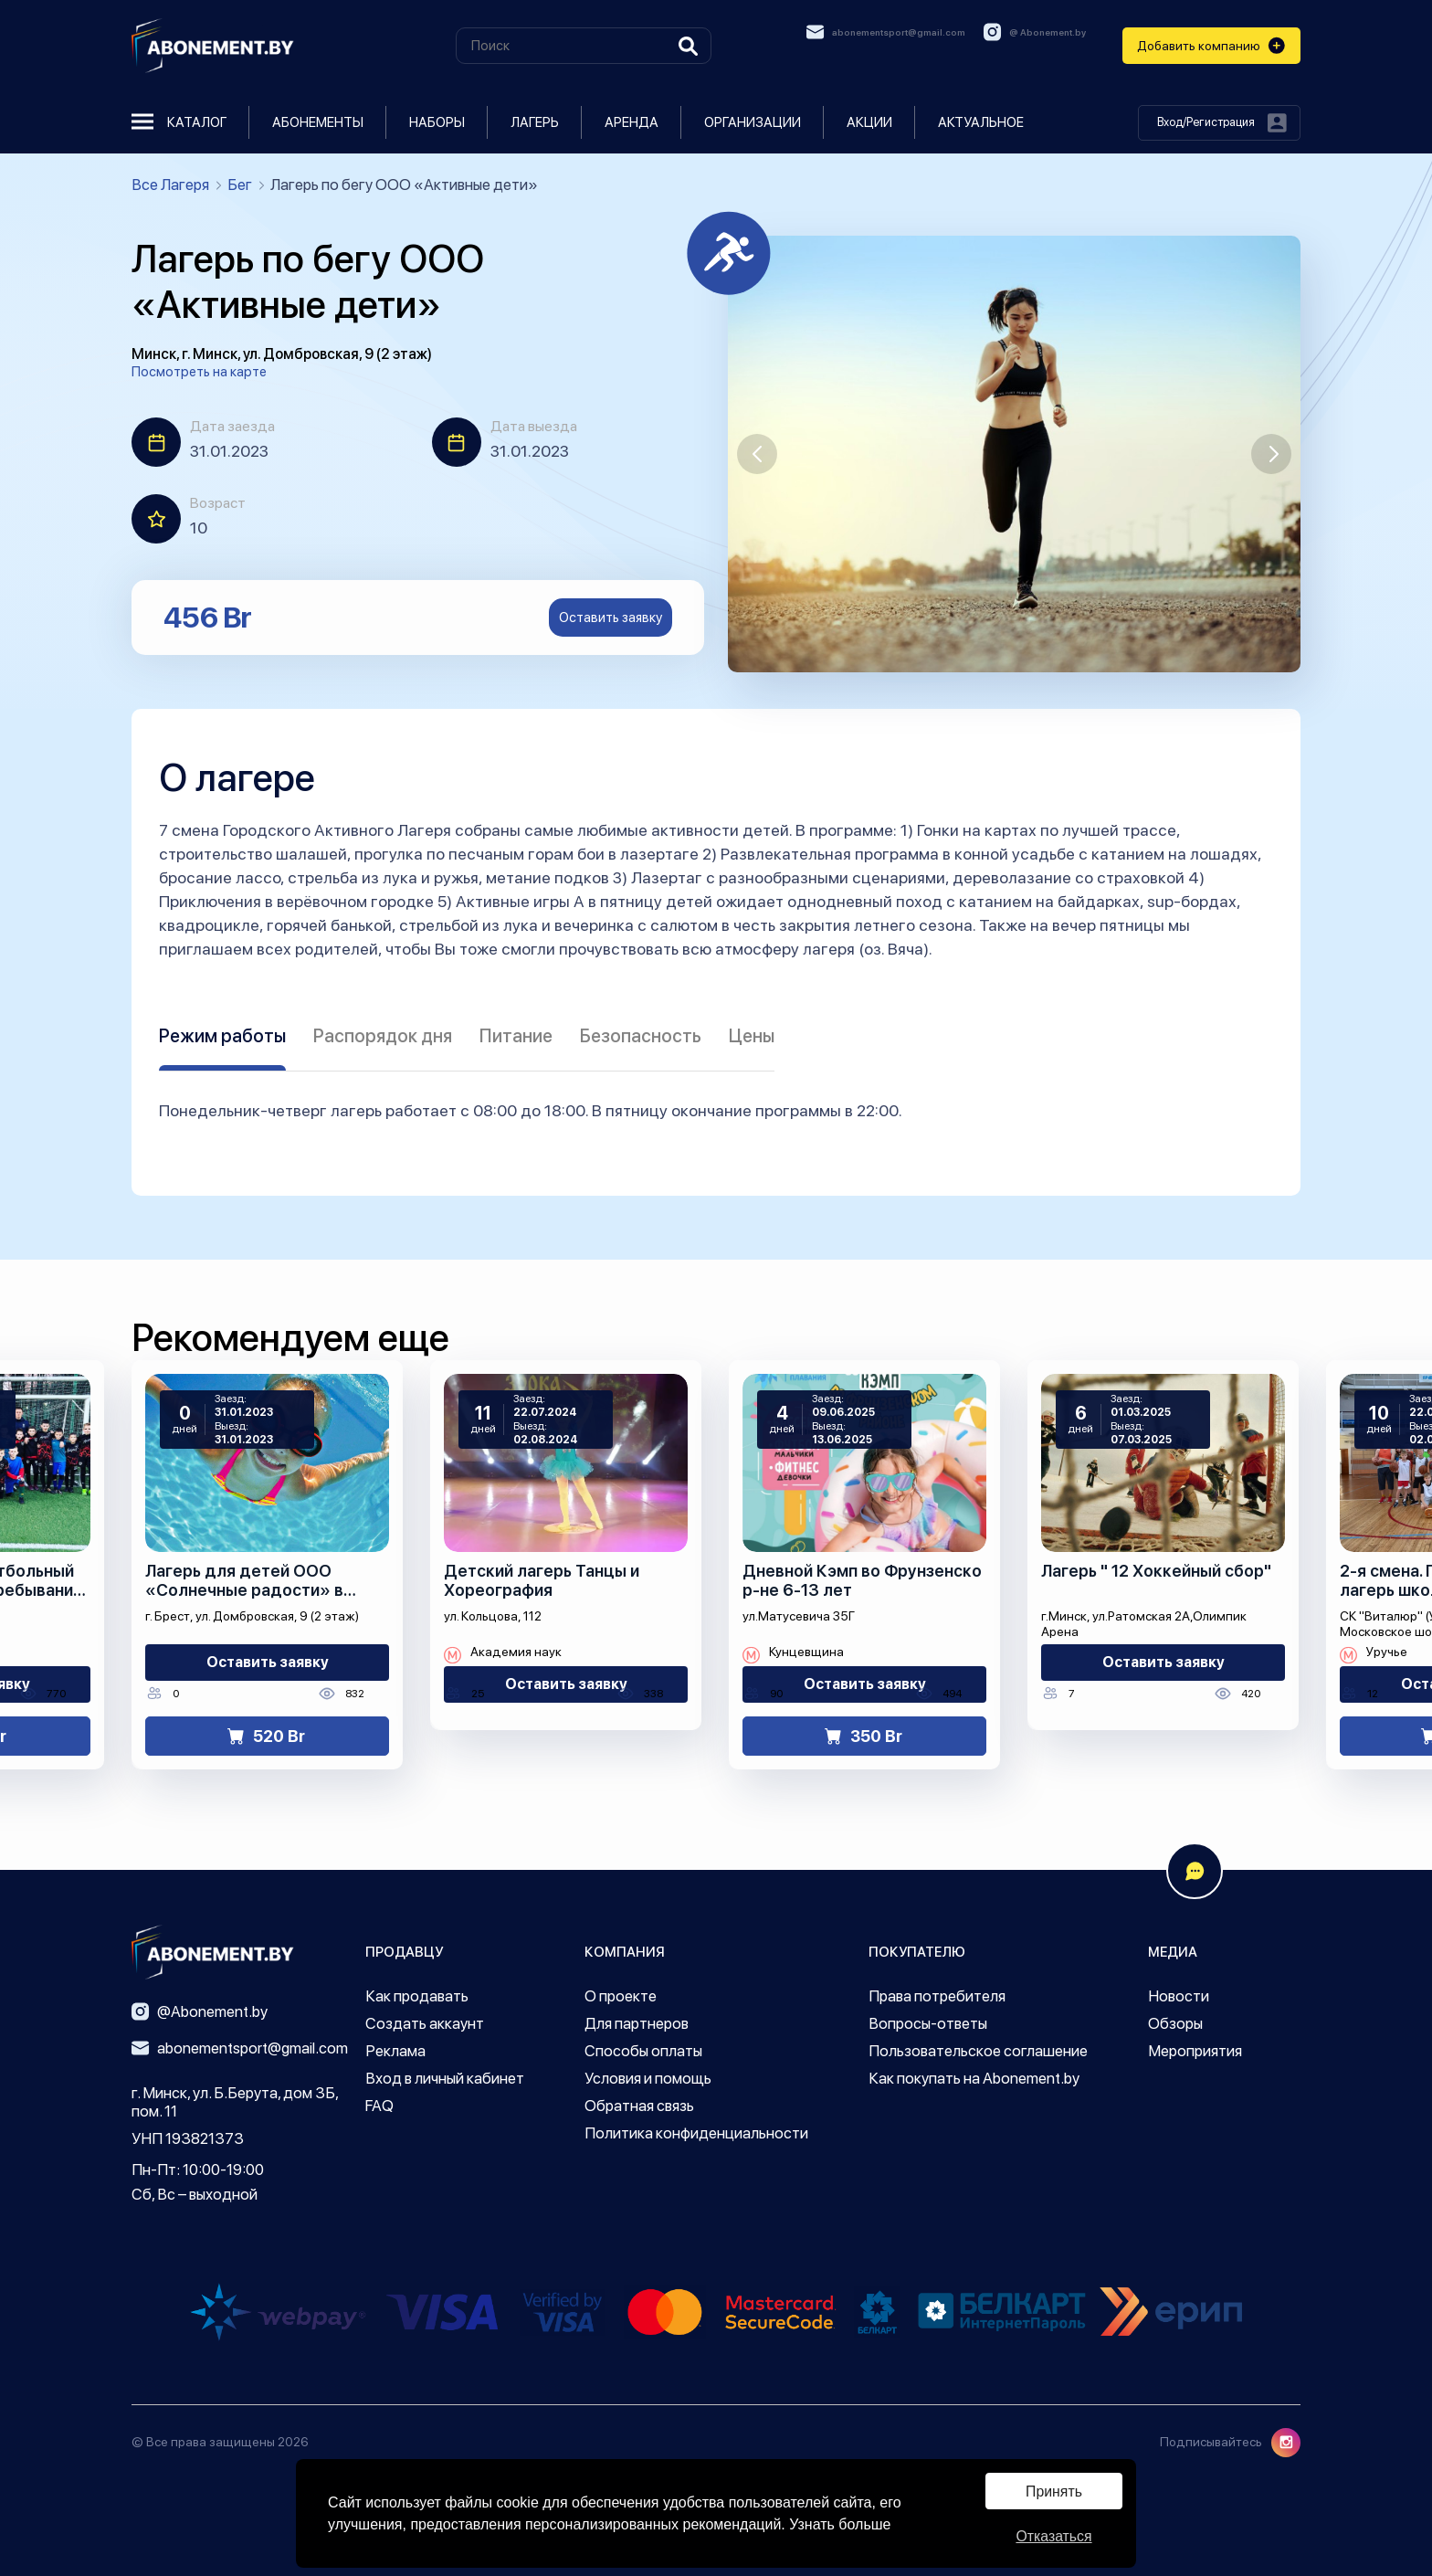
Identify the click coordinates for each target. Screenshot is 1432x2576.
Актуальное (981, 122)
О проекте (620, 1996)
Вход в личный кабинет (444, 2078)
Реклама (395, 2051)
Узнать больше (839, 2523)
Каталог (179, 122)
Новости (1178, 1996)
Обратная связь (639, 2105)
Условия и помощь (647, 2078)
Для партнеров (636, 2023)
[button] (757, 454)
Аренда (631, 122)
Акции (869, 122)
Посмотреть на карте (199, 372)
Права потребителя (937, 1996)
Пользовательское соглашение (978, 2051)
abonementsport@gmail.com (885, 32)
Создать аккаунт (424, 2023)
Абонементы (317, 122)
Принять (1054, 2490)
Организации (752, 122)
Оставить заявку (610, 617)
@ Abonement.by (1035, 32)
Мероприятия (1195, 2051)
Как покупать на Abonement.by (974, 2078)
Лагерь (535, 122)
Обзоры (1175, 2023)
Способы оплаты (643, 2051)
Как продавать (417, 1996)
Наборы (437, 122)
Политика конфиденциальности (696, 2133)
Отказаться (1054, 2536)
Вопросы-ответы (928, 2023)
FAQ (379, 2105)
